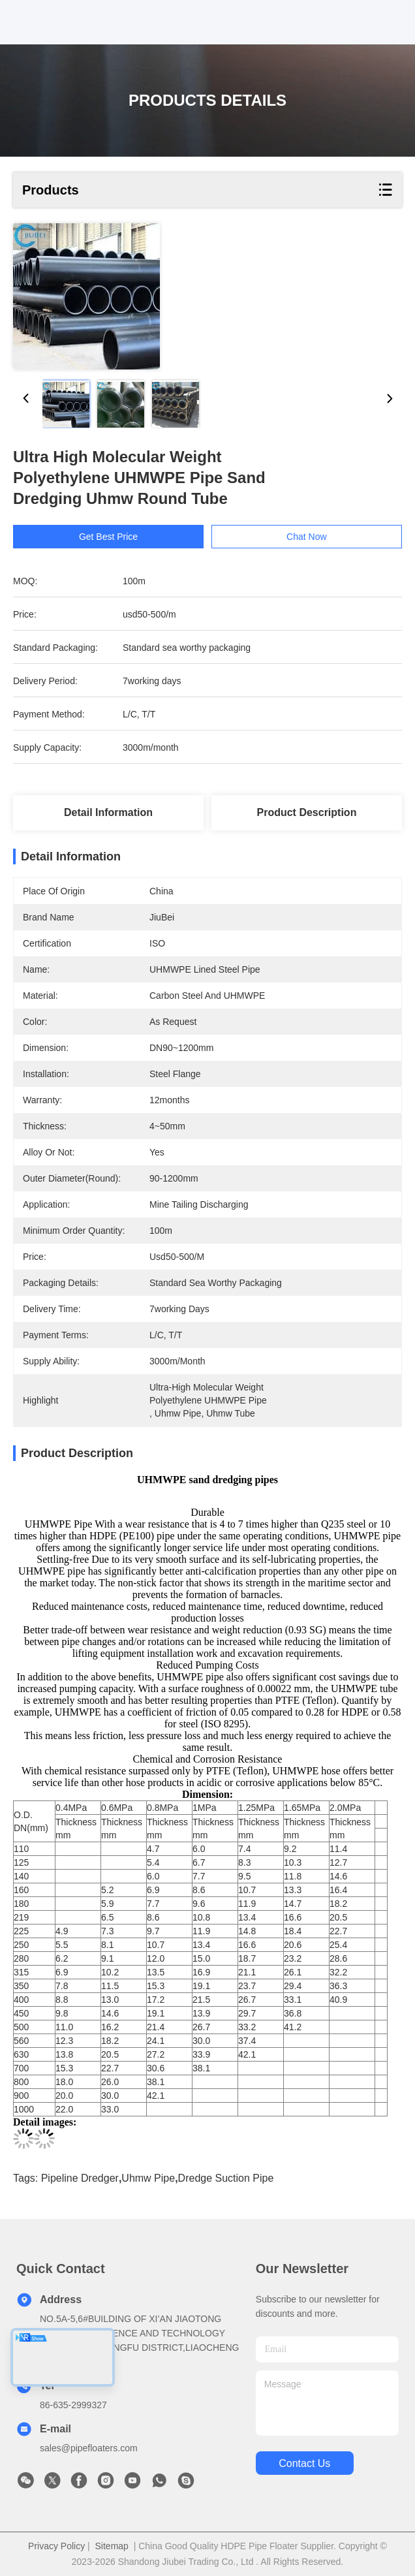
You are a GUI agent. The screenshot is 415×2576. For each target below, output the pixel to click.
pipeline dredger (80, 2178)
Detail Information (108, 812)
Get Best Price (131, 536)
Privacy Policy (56, 2546)
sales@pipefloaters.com (89, 2448)
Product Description (307, 812)
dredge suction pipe (226, 2178)
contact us (304, 2463)
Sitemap (112, 2546)
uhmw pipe (148, 2178)
